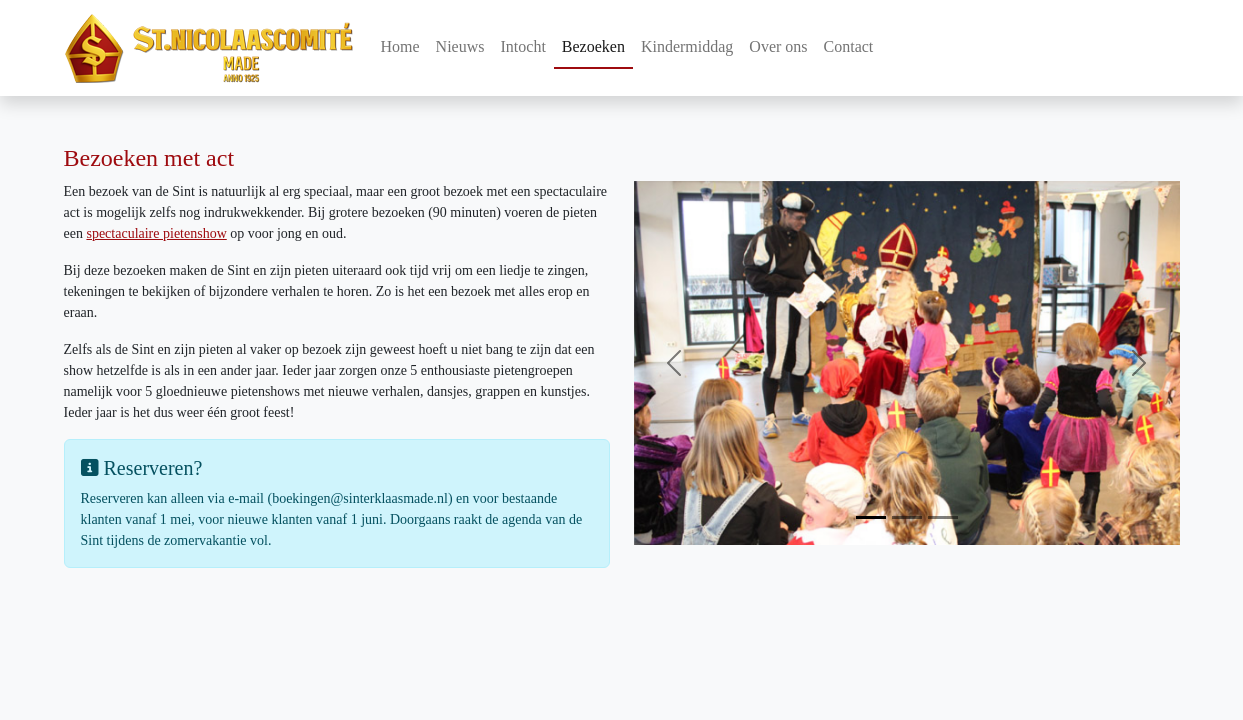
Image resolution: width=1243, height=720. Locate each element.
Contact (849, 46)
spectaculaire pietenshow (156, 233)
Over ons (778, 46)
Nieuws (460, 46)
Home (400, 46)
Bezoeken (593, 46)
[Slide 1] (871, 517)
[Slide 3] (943, 517)
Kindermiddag (687, 46)
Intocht (523, 46)
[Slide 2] (907, 517)
